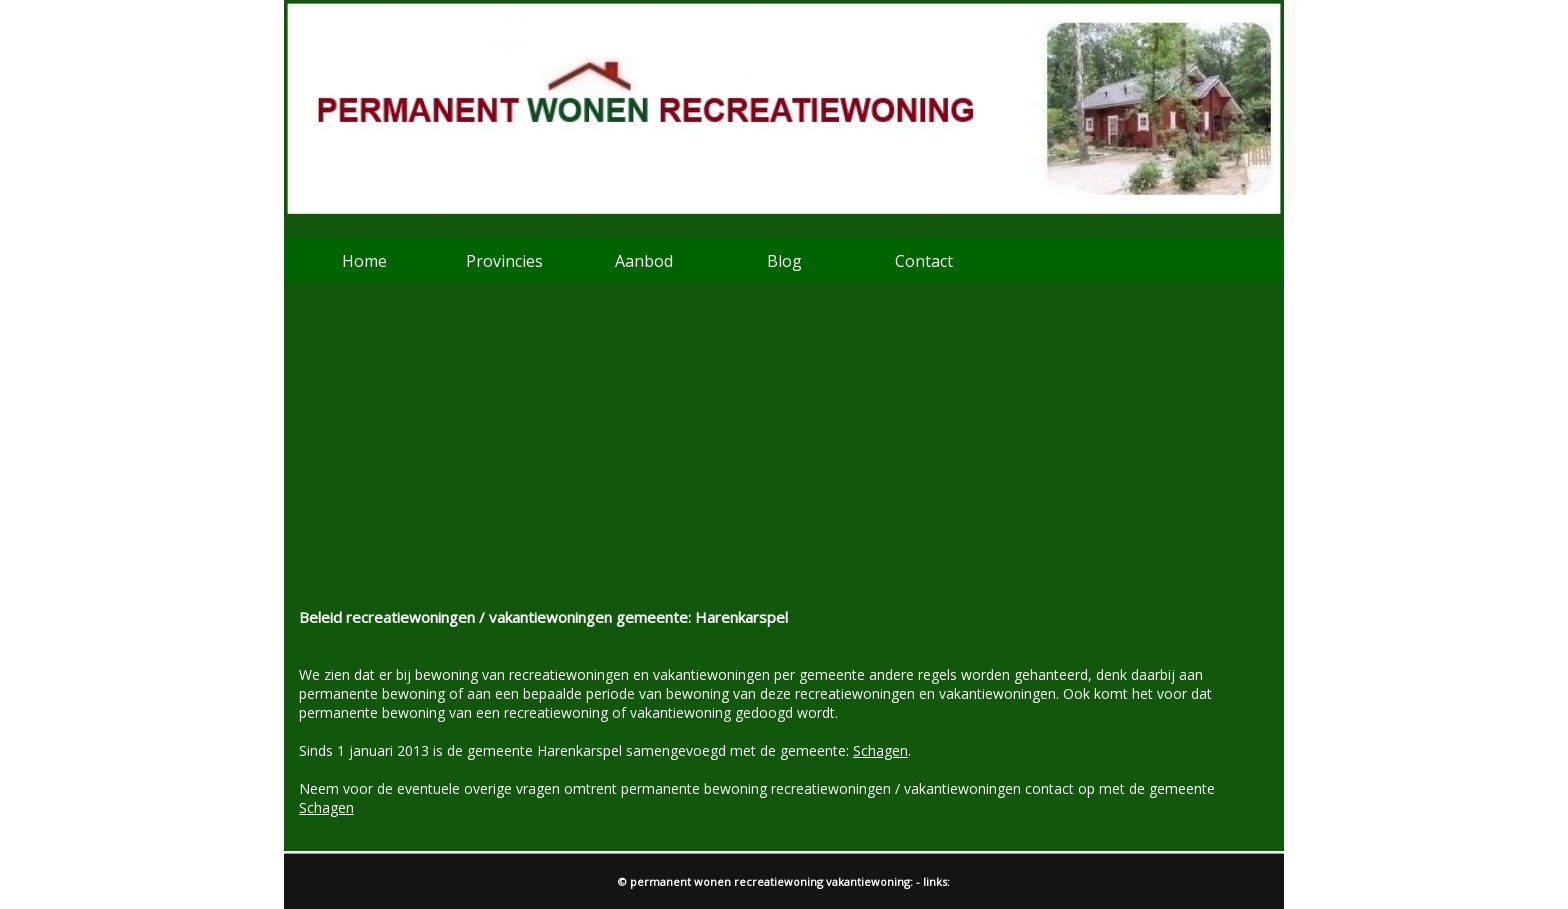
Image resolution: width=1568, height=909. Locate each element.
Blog (784, 261)
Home (364, 261)
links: (936, 881)
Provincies (504, 261)
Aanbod (644, 261)
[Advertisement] (784, 457)
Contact (924, 261)
